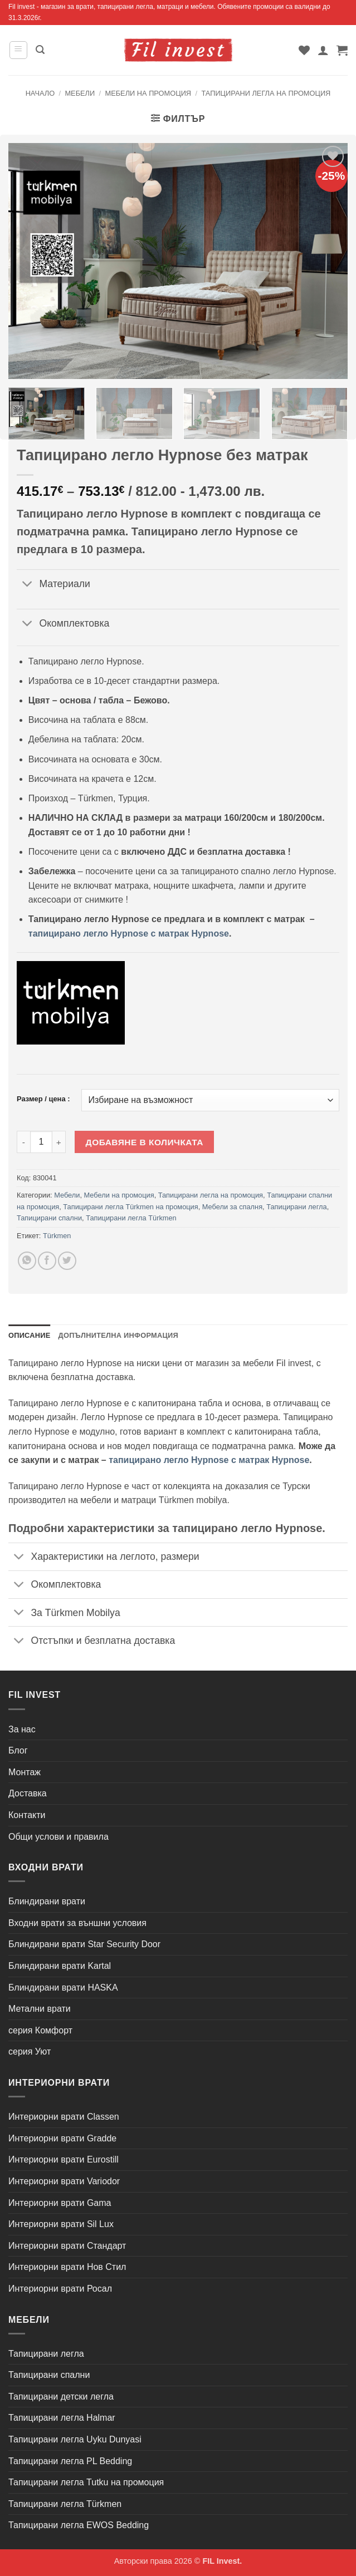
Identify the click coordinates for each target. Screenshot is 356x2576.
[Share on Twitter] (67, 1261)
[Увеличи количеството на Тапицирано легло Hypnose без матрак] (59, 1142)
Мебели (80, 93)
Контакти (27, 1815)
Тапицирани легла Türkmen (131, 1218)
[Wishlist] (304, 50)
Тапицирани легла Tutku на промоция (86, 2482)
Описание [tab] (29, 1335)
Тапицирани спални (49, 1218)
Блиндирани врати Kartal (59, 1966)
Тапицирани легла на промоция (265, 93)
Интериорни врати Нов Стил (67, 2267)
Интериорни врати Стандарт (67, 2245)
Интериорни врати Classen (63, 2116)
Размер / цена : (43, 1099)
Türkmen (57, 1236)
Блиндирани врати (46, 1901)
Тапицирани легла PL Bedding (70, 2461)
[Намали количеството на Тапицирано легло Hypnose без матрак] (23, 1142)
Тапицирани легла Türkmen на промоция (130, 1207)
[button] (18, 50)
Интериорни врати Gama (59, 2203)
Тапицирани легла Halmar (61, 2417)
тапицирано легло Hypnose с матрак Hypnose (128, 933)
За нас (22, 1729)
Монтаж (24, 1772)
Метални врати (39, 2008)
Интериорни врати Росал (60, 2288)
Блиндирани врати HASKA (63, 1987)
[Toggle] (27, 585)
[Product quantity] (41, 1142)
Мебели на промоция (148, 93)
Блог (18, 1750)
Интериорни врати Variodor (64, 2181)
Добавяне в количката (144, 1142)
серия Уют (29, 2051)
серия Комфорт (40, 2030)
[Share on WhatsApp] (27, 1261)
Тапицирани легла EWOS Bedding (78, 2525)
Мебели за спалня (232, 1207)
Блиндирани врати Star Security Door (84, 1944)
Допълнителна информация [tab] (118, 1335)
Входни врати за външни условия (77, 1923)
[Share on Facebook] (47, 1261)
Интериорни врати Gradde (62, 2138)
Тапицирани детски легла (61, 2396)
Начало (40, 93)
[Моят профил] (323, 50)
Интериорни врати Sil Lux (61, 2224)
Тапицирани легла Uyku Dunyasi (75, 2439)
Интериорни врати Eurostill (63, 2159)
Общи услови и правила (58, 1836)
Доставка (27, 1793)
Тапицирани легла (296, 1207)
